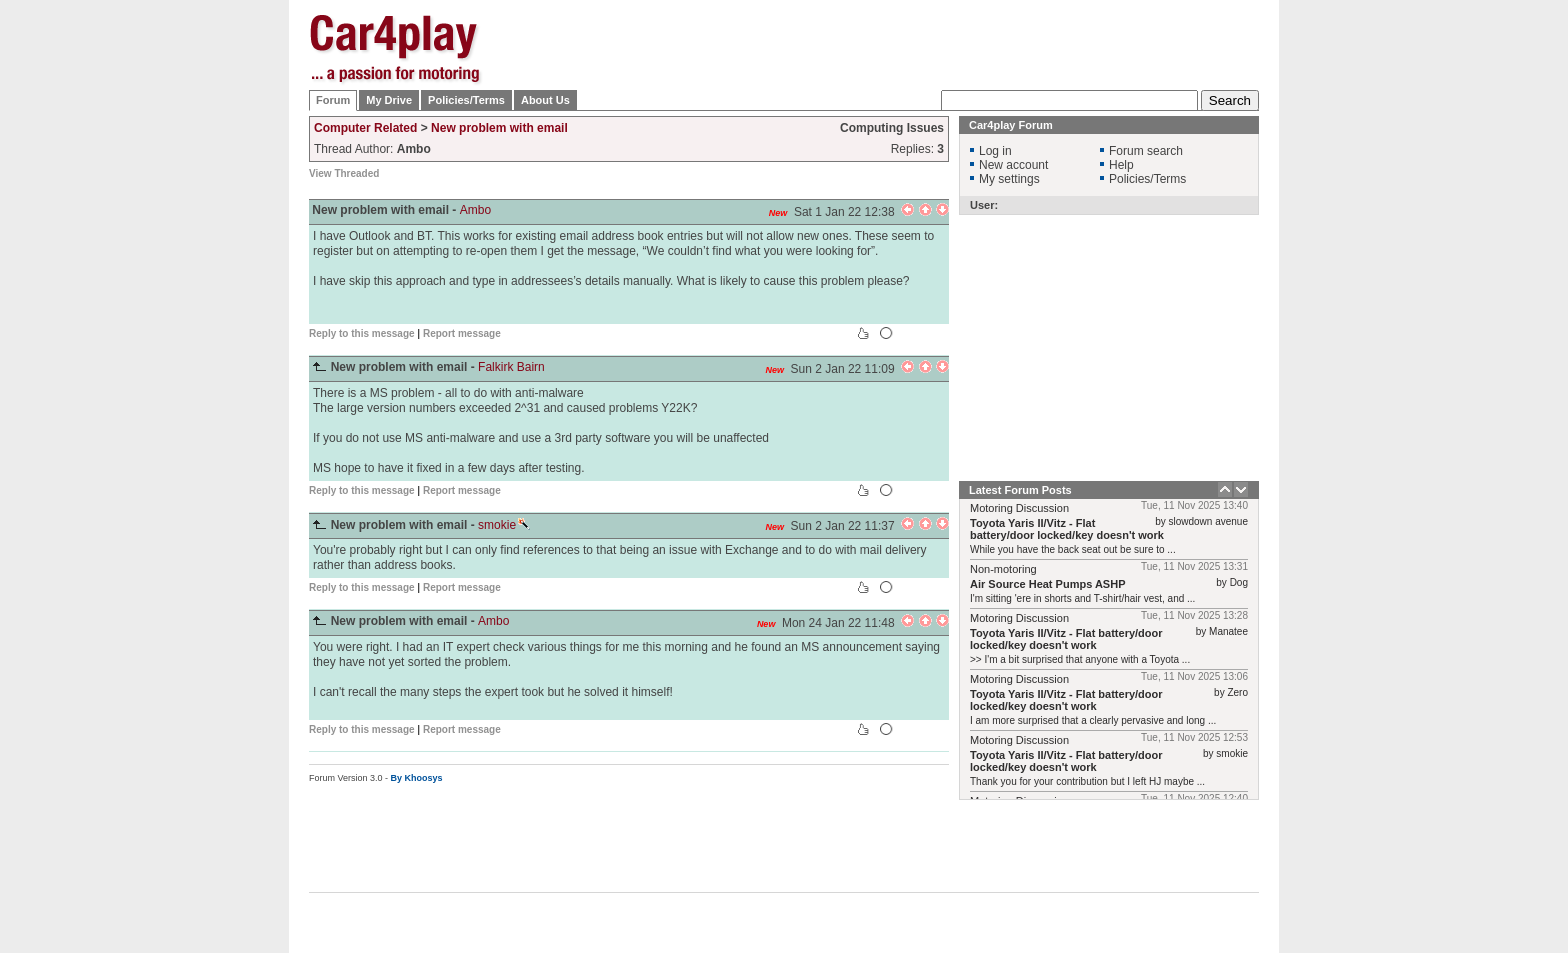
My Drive (389, 100)
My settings (1009, 179)
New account (1013, 165)
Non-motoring (1003, 569)
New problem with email (499, 128)
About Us (545, 100)
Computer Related (365, 128)
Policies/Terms (466, 100)
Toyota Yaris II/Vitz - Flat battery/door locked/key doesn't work (1067, 529)
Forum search (1146, 151)
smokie (504, 525)
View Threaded (344, 173)
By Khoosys (417, 778)
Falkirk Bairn (511, 367)
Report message (462, 333)
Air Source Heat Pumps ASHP (1047, 584)
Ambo (475, 210)
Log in (995, 151)
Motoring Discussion (1019, 508)
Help (1121, 165)
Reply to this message (362, 333)
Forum (333, 100)
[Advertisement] (1359, 315)
